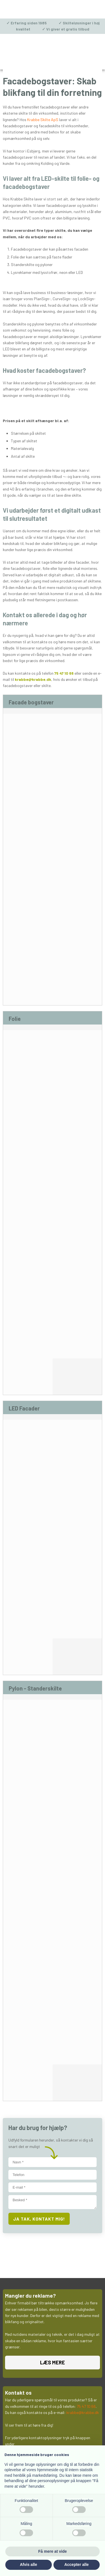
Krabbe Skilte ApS (42, 119)
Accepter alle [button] (76, 2564)
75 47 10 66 (64, 673)
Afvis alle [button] (28, 2564)
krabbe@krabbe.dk (33, 679)
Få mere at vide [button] (52, 2551)
